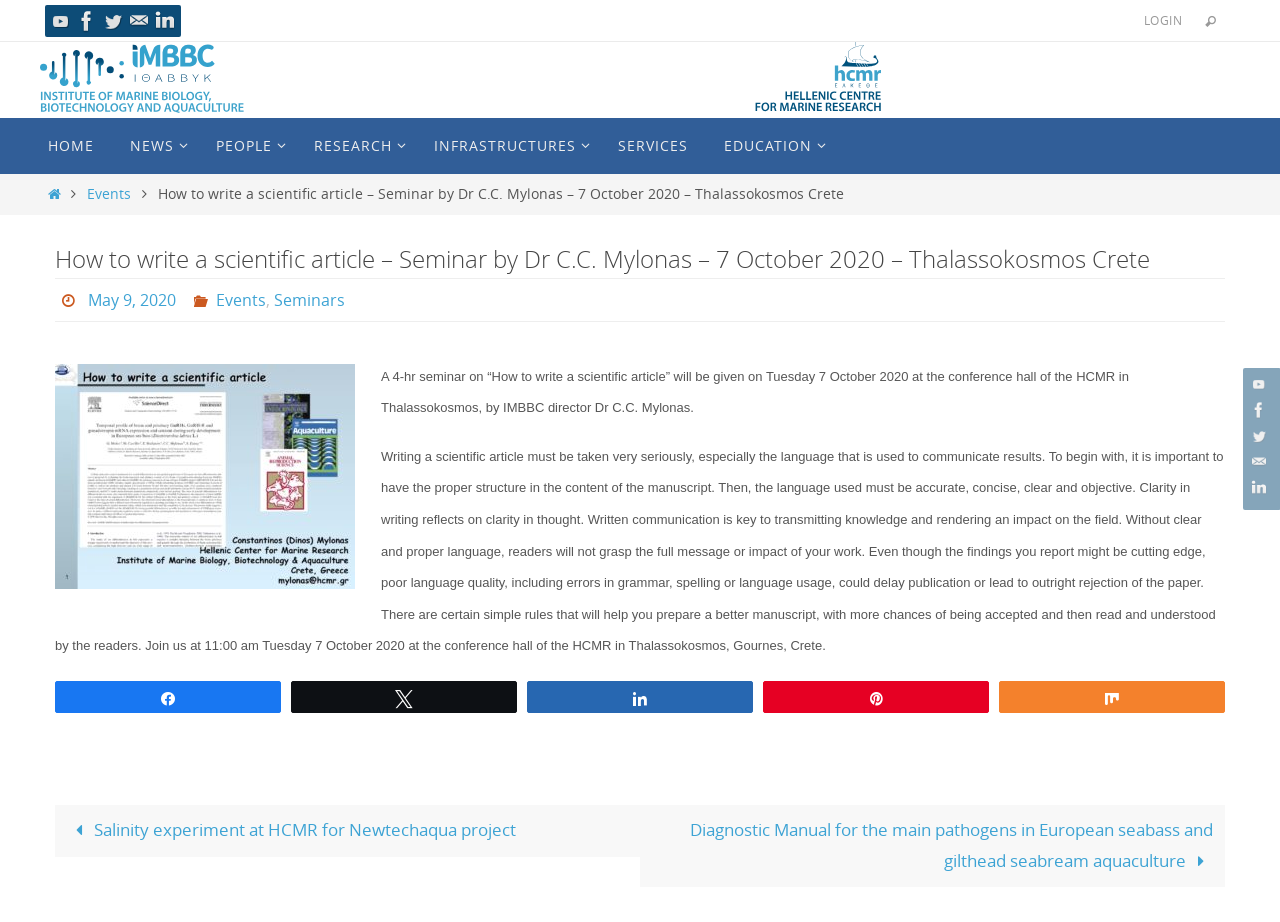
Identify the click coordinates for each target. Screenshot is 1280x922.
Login (1163, 20)
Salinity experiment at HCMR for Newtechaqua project (292, 829)
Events (109, 194)
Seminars (309, 300)
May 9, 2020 (132, 300)
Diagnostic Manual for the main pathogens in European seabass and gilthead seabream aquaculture (951, 845)
